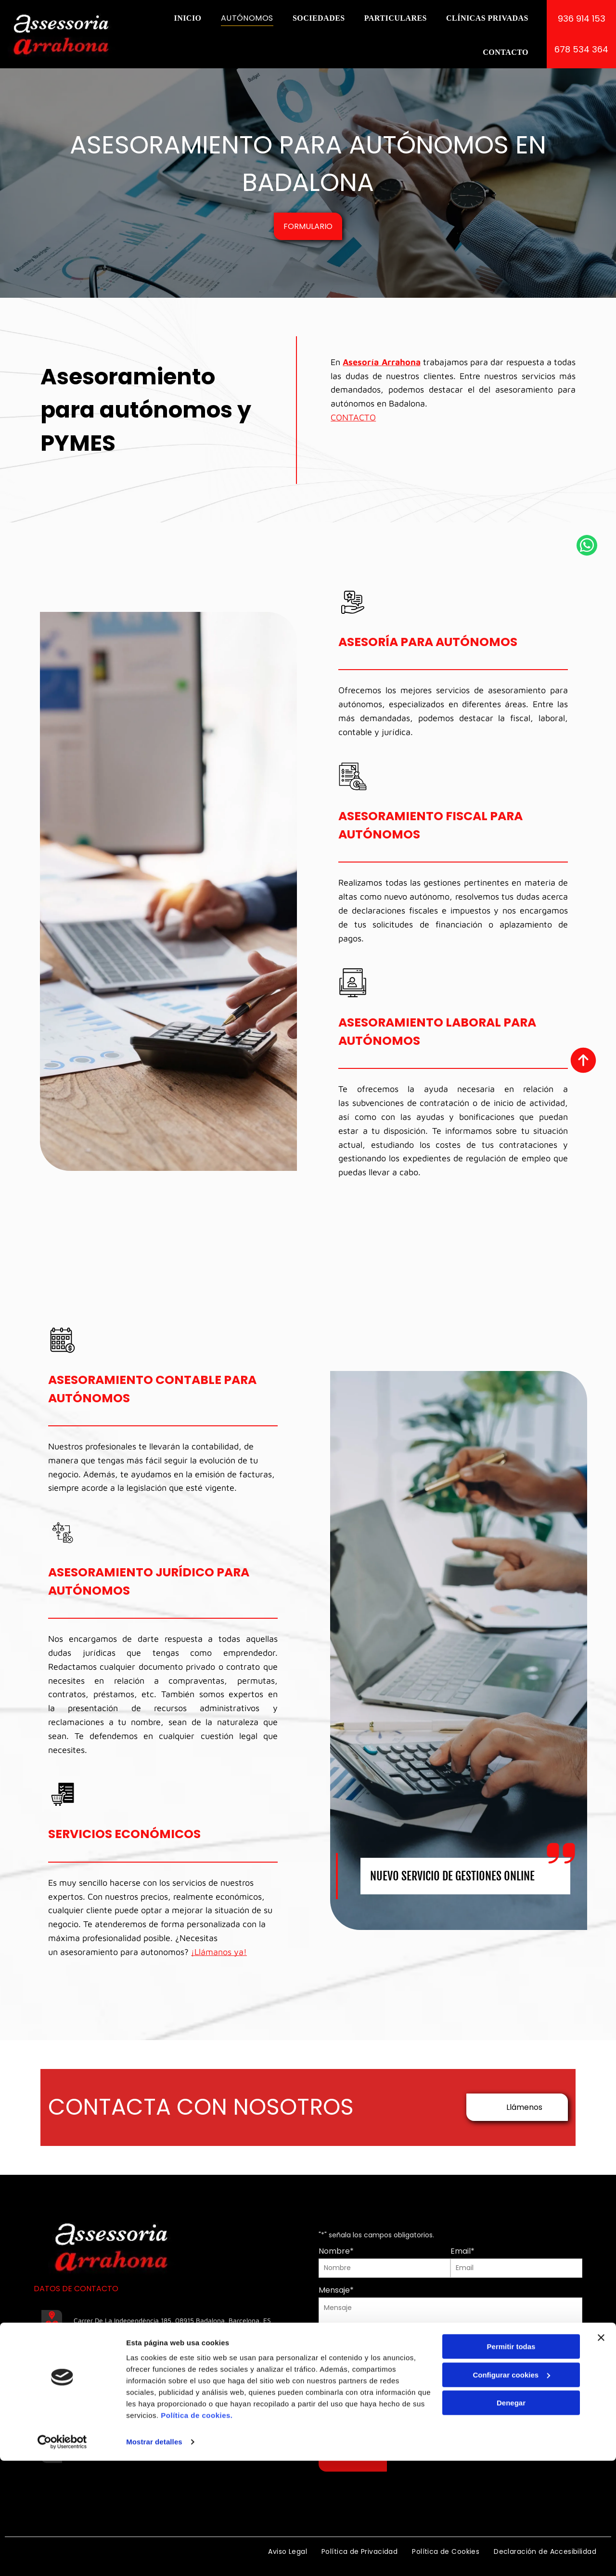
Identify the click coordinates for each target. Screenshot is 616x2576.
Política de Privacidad (440, 2415)
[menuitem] (187, 18)
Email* (462, 2251)
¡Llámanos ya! (219, 1952)
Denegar (511, 2531)
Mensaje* (336, 2290)
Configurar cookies (511, 2503)
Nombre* (336, 2251)
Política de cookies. (196, 2543)
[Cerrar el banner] (601, 2465)
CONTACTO (353, 417)
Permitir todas (511, 2475)
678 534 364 (95, 2408)
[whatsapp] (587, 1288)
